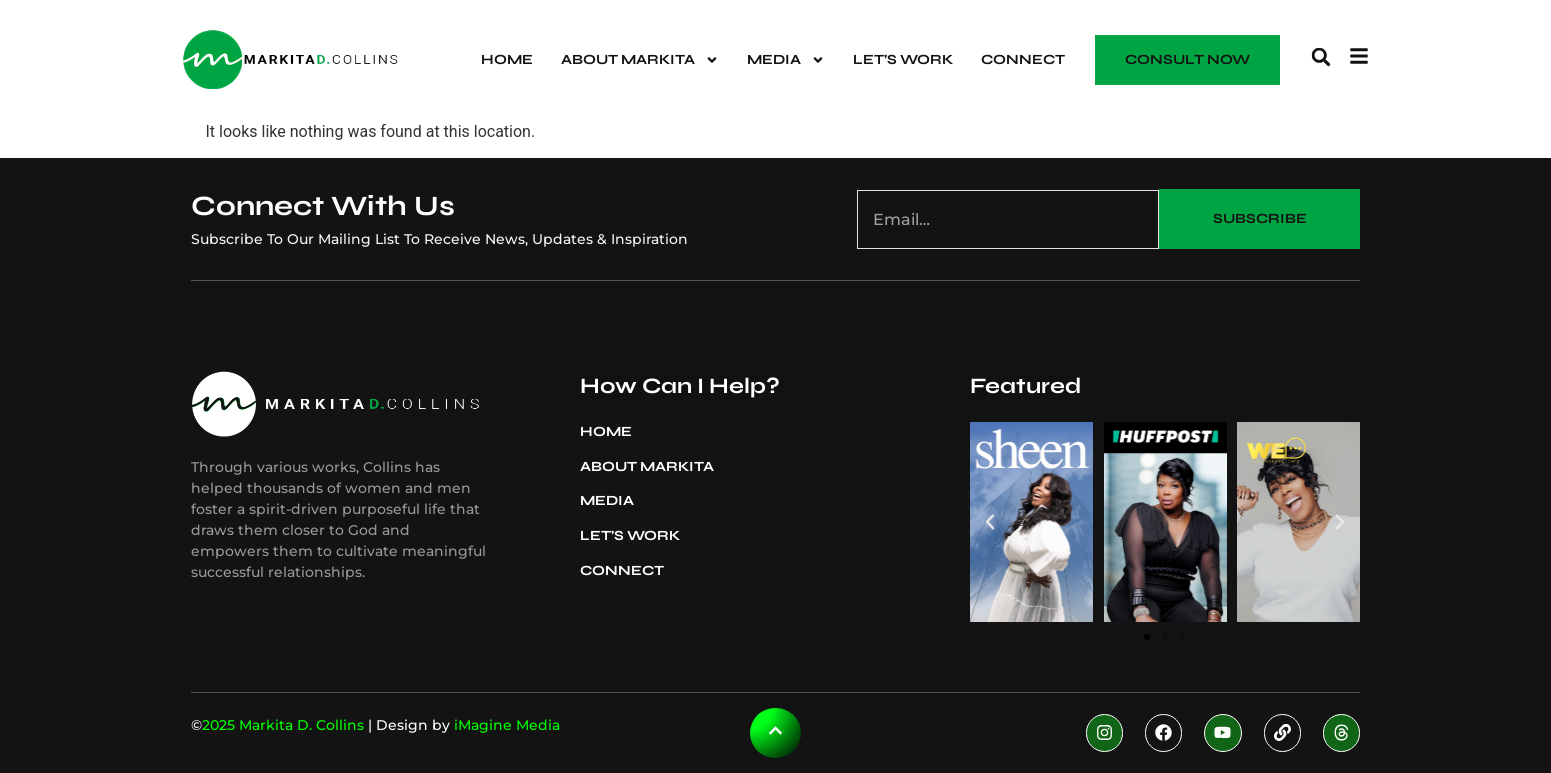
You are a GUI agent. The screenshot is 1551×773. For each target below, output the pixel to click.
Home (507, 59)
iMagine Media (507, 725)
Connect (1023, 59)
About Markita (640, 60)
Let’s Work (903, 59)
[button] (1321, 57)
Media (786, 60)
